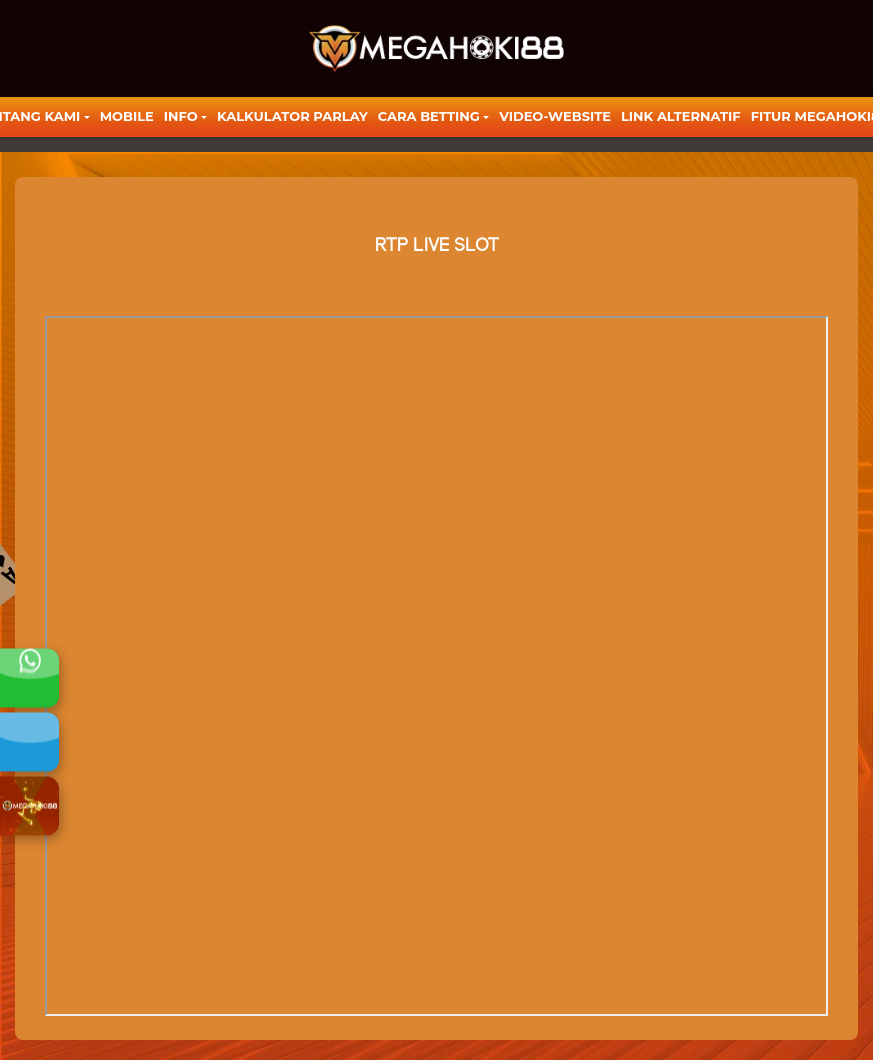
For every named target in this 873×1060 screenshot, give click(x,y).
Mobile (127, 116)
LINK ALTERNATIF (681, 116)
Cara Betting (429, 116)
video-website (555, 116)
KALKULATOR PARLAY (292, 116)
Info (181, 116)
